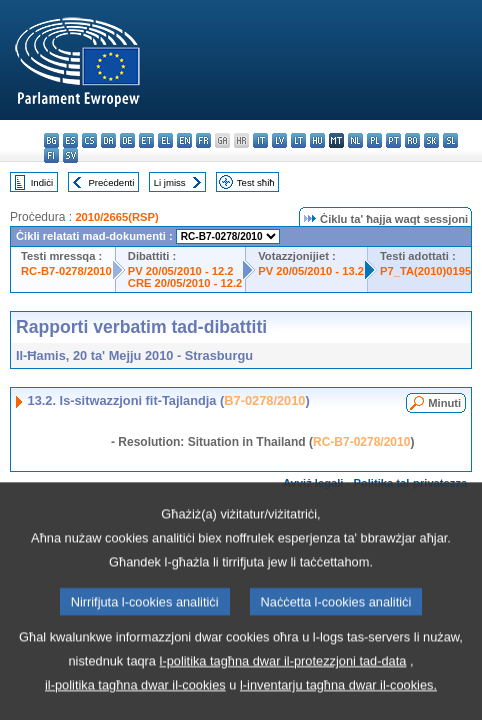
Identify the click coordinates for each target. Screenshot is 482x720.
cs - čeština (89, 140)
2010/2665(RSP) (116, 217)
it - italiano (260, 140)
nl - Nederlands (355, 140)
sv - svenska (70, 155)
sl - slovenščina (450, 140)
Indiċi (42, 182)
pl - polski (374, 140)
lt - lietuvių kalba (298, 140)
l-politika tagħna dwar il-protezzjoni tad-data (283, 693)
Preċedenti (111, 182)
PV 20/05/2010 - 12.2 (181, 271)
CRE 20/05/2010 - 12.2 (185, 283)
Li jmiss (170, 182)
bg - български (51, 140)
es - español (70, 140)
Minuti (444, 403)
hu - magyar (317, 140)
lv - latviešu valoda (279, 140)
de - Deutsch (127, 140)
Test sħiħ (256, 182)
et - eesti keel (146, 140)
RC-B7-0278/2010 (66, 271)
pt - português (393, 140)
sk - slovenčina (431, 140)
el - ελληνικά (165, 140)
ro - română (412, 140)
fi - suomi (51, 155)
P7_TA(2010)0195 (425, 271)
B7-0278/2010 (264, 400)
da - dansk (108, 140)
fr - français (203, 140)
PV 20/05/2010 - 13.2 (311, 271)
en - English (184, 140)
